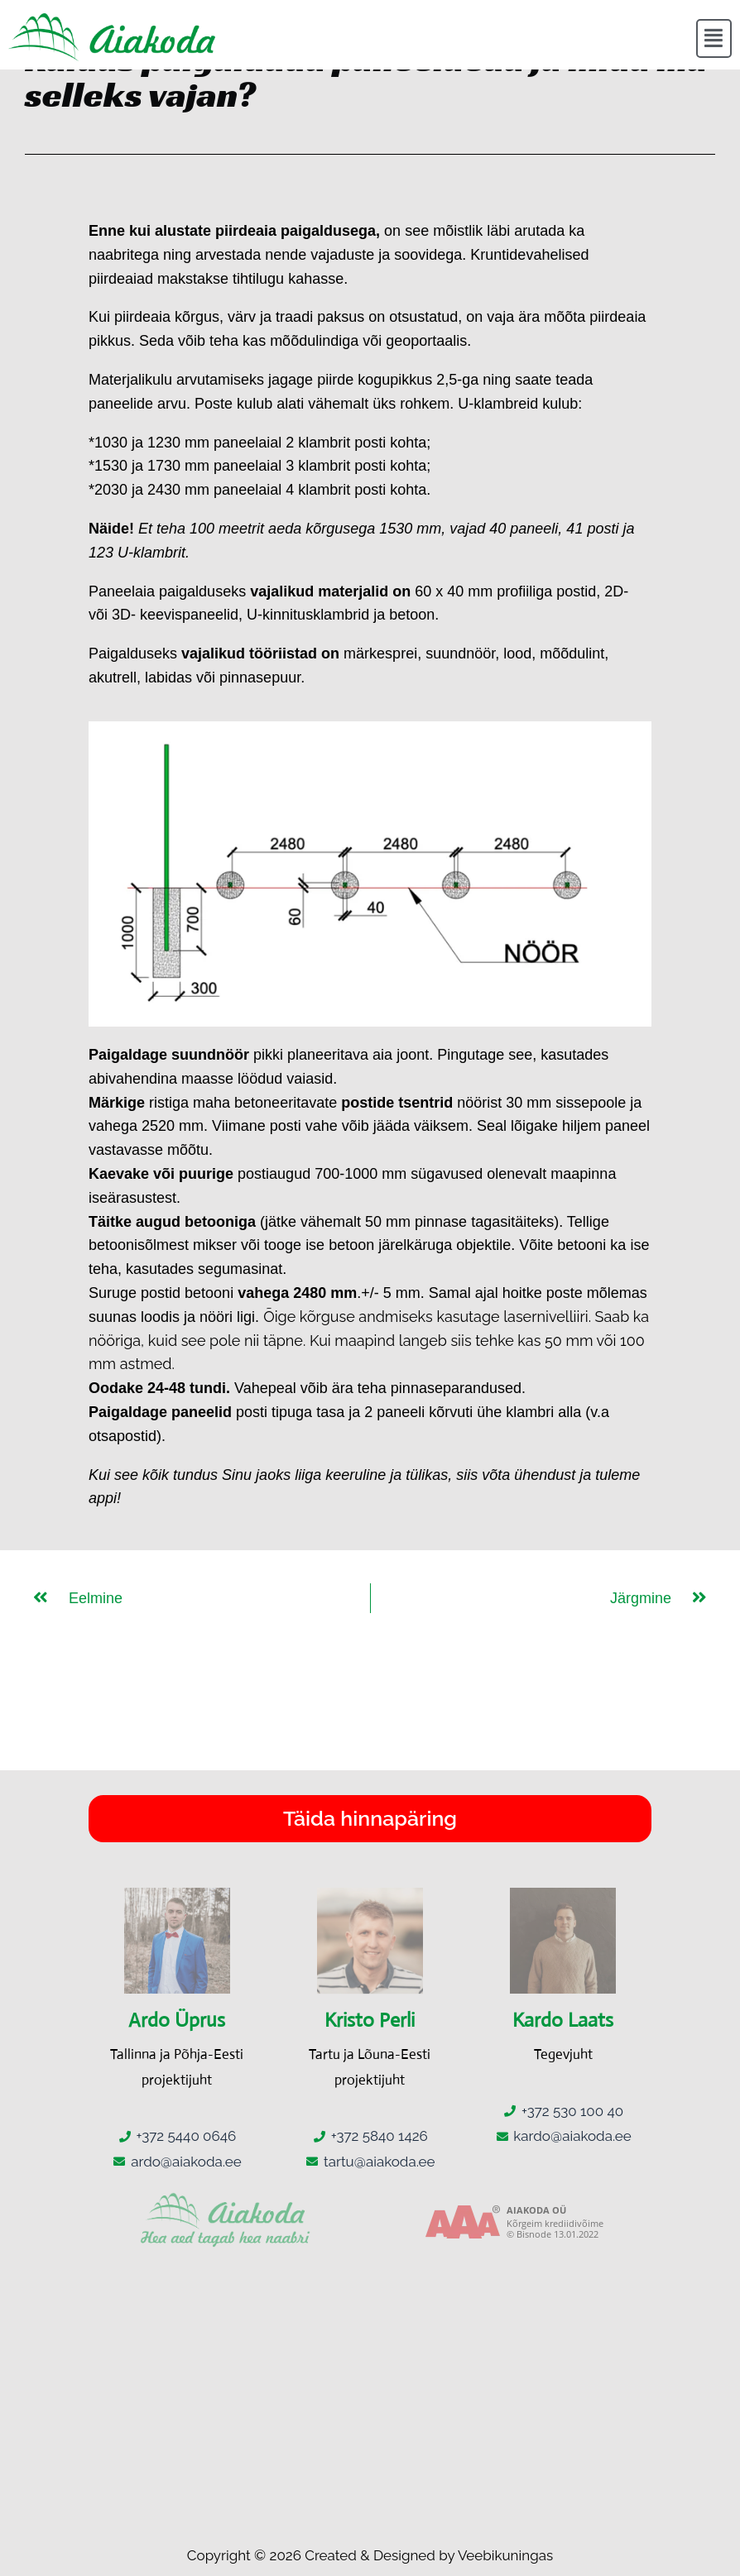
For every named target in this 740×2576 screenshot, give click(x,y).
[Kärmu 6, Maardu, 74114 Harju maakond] (370, 2394)
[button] (714, 39)
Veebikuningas (505, 2555)
